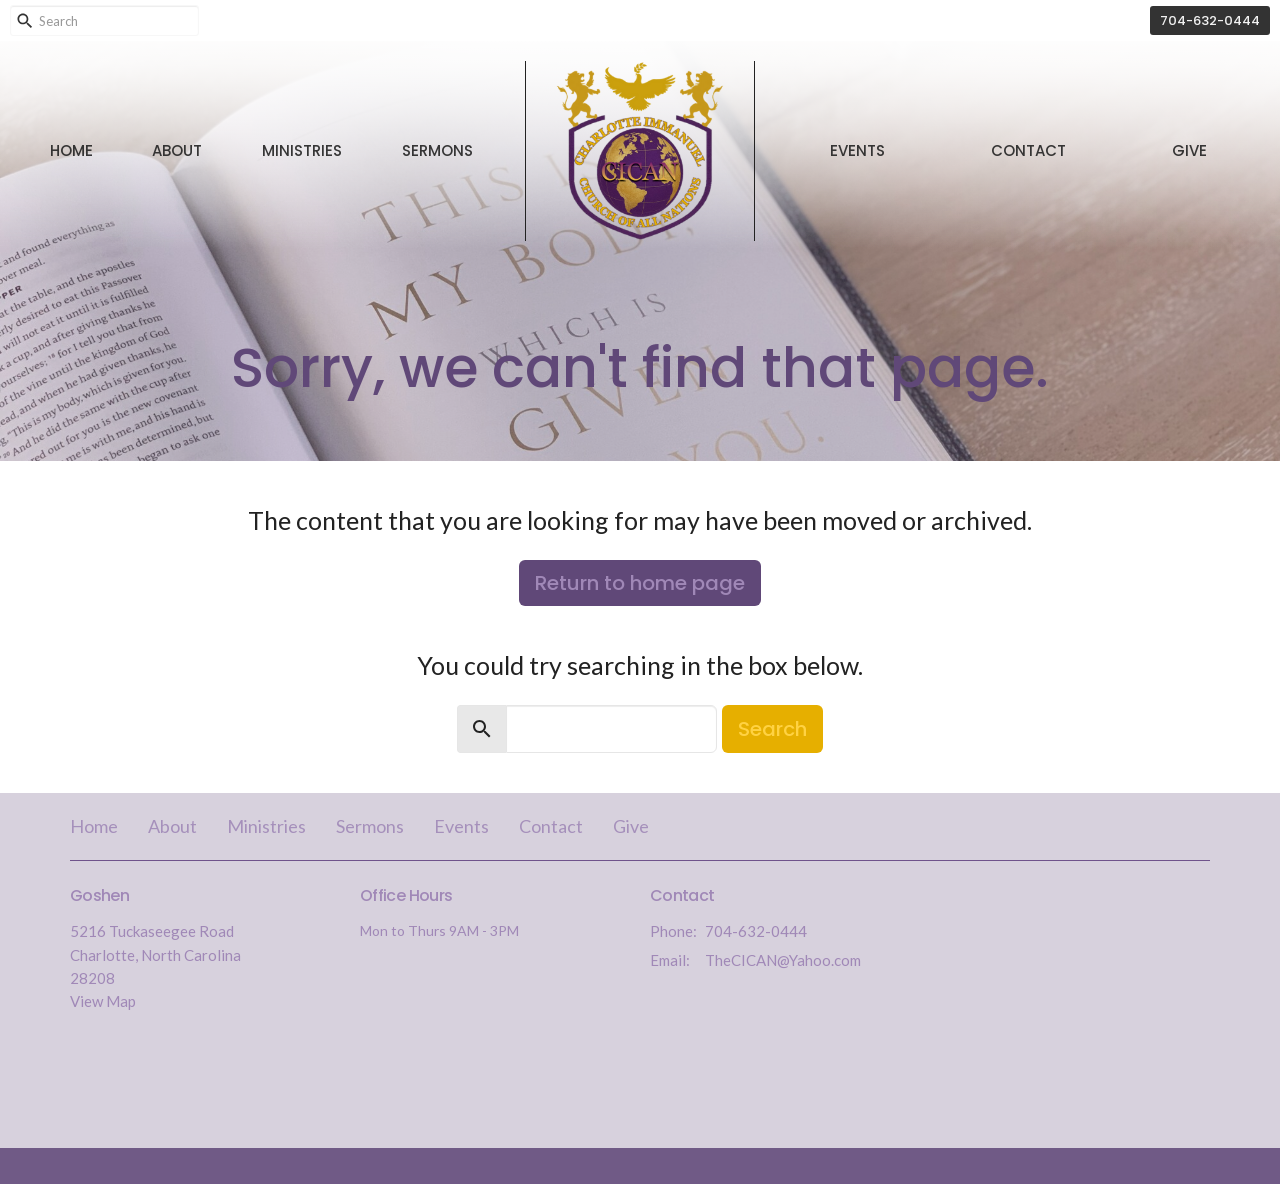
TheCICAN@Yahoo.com (783, 960)
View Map (103, 1001)
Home (71, 150)
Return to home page (640, 583)
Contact (1028, 150)
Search (772, 729)
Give (1189, 150)
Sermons (437, 150)
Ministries (302, 150)
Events (857, 150)
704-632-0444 (1210, 20)
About (177, 150)
